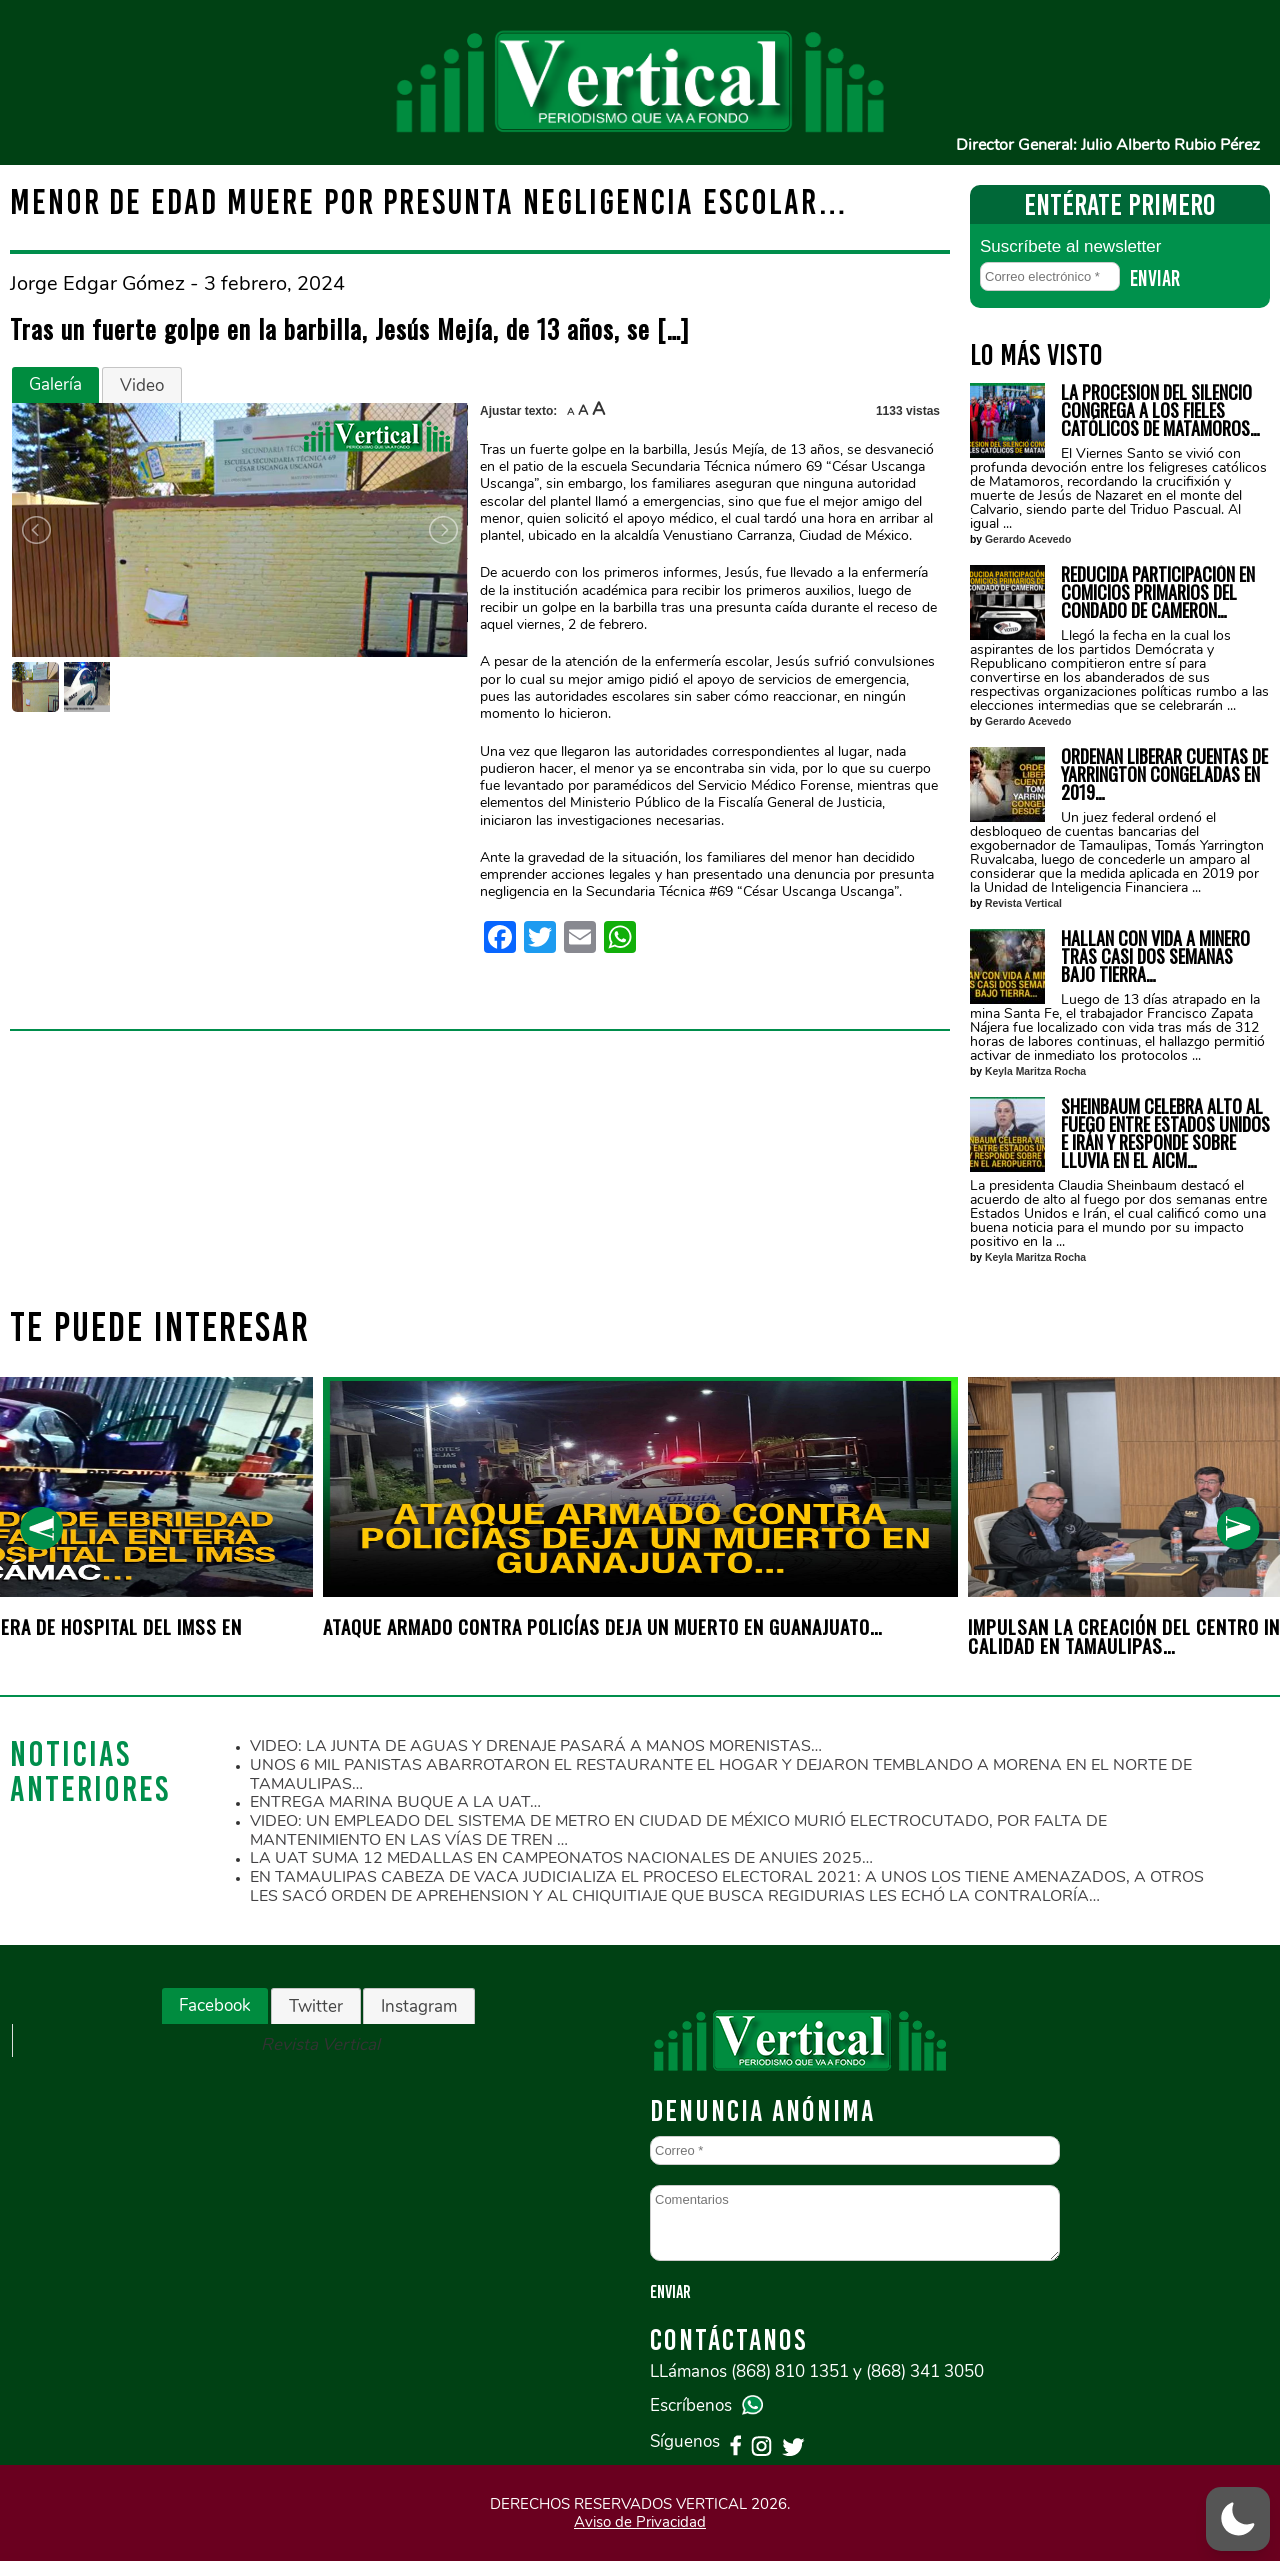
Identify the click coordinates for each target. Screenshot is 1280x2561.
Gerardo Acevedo (1028, 539)
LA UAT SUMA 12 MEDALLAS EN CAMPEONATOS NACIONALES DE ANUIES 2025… (561, 1858)
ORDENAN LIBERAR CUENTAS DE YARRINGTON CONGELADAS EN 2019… (1164, 774)
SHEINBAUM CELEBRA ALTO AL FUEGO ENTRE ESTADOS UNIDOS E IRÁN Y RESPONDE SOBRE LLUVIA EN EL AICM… (1165, 1133)
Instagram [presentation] (419, 2006)
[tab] (55, 385)
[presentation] (41, 1528)
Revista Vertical (1023, 903)
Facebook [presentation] (215, 2005)
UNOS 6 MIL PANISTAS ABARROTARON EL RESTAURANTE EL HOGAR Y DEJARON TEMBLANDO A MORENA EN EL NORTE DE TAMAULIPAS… (721, 1774)
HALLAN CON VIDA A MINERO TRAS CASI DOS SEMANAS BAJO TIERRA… (1155, 956)
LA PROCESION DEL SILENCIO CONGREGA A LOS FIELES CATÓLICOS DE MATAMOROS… (1160, 410)
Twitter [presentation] (316, 2006)
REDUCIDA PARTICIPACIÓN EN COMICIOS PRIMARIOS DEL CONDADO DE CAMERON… (1158, 592)
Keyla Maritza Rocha (1035, 1071)
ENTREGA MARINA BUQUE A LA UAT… (395, 1802)
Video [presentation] (142, 385)
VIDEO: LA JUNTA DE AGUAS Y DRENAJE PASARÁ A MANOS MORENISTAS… (536, 1746)
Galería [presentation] (55, 384)
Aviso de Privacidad (640, 2522)
